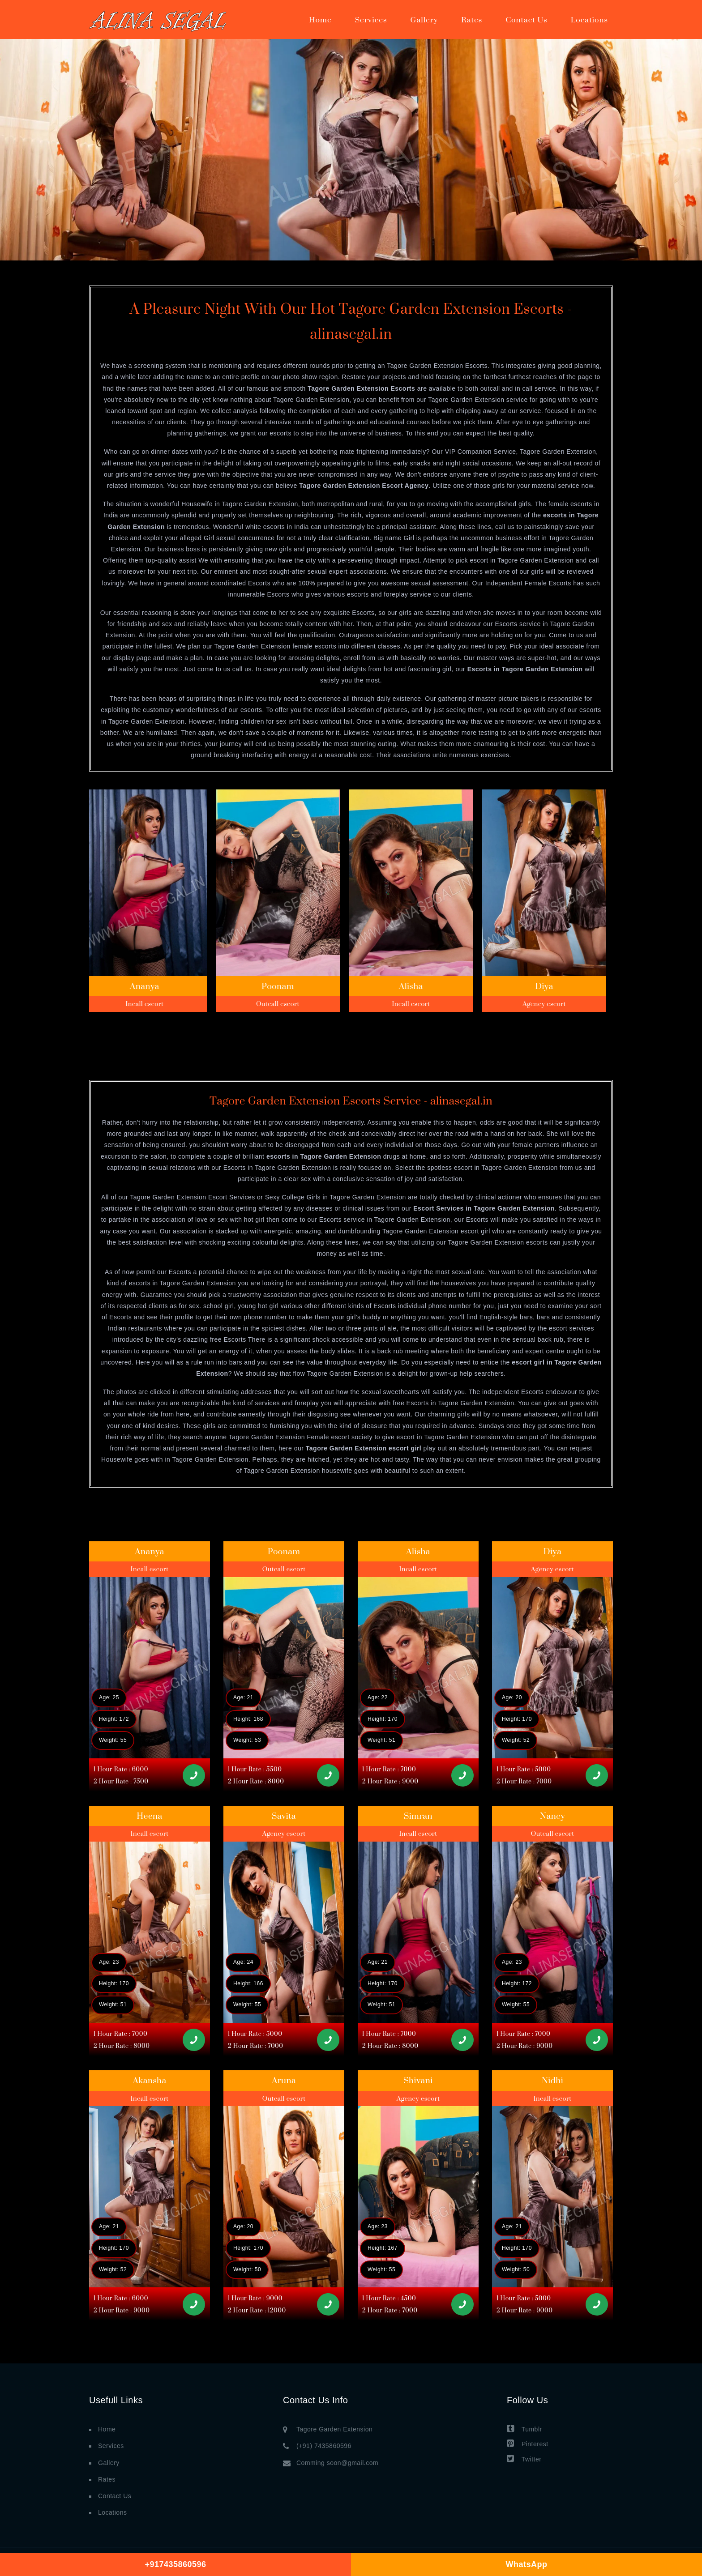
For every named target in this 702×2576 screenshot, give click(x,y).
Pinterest (527, 2443)
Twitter (524, 2458)
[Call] (194, 1775)
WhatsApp (527, 2564)
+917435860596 (175, 2564)
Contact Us (526, 20)
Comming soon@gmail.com (337, 2462)
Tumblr (524, 2428)
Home (320, 20)
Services (371, 20)
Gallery (424, 20)
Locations (589, 20)
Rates (471, 20)
